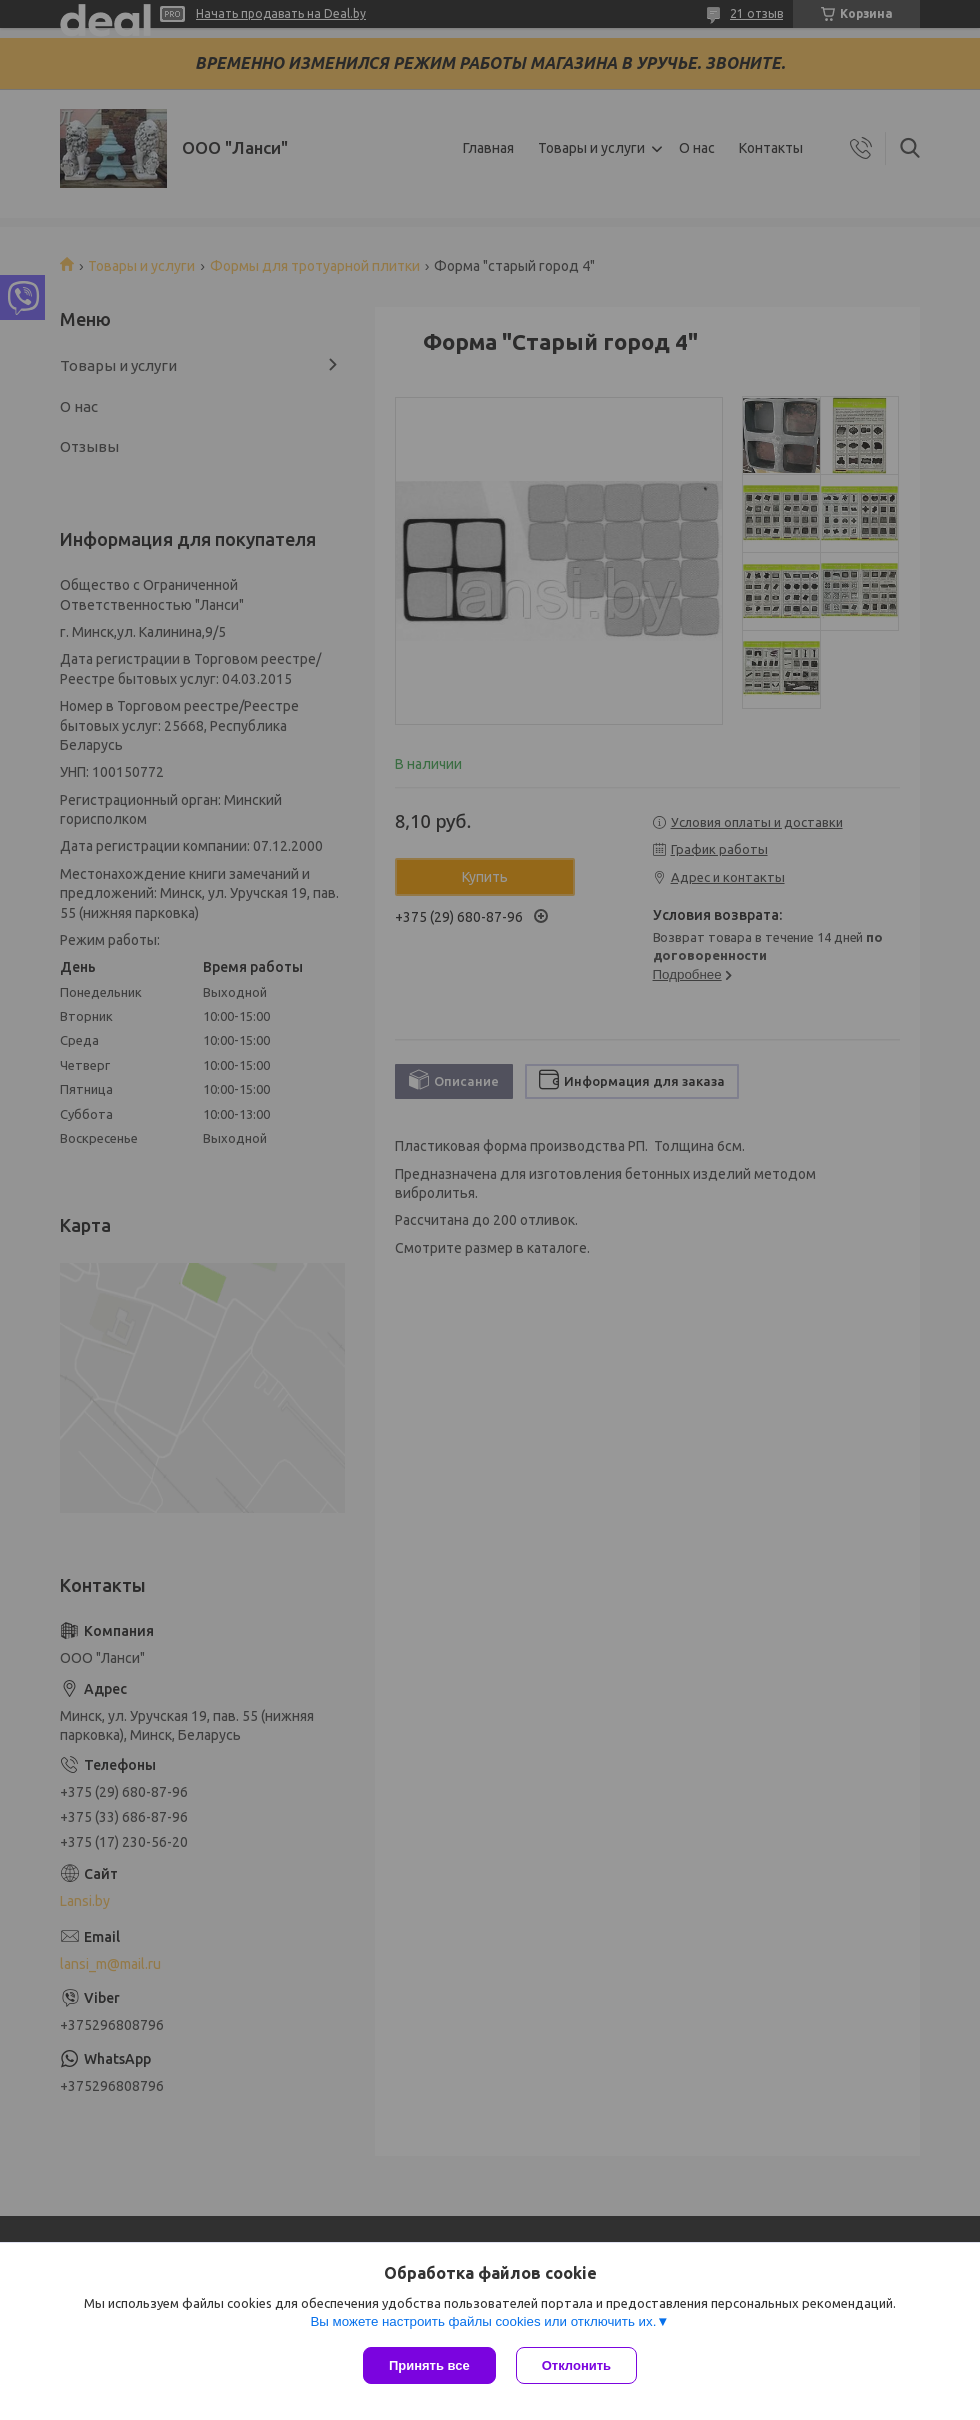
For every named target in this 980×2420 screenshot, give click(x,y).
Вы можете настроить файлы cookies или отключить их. (483, 2321)
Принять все (429, 2365)
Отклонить (576, 2365)
